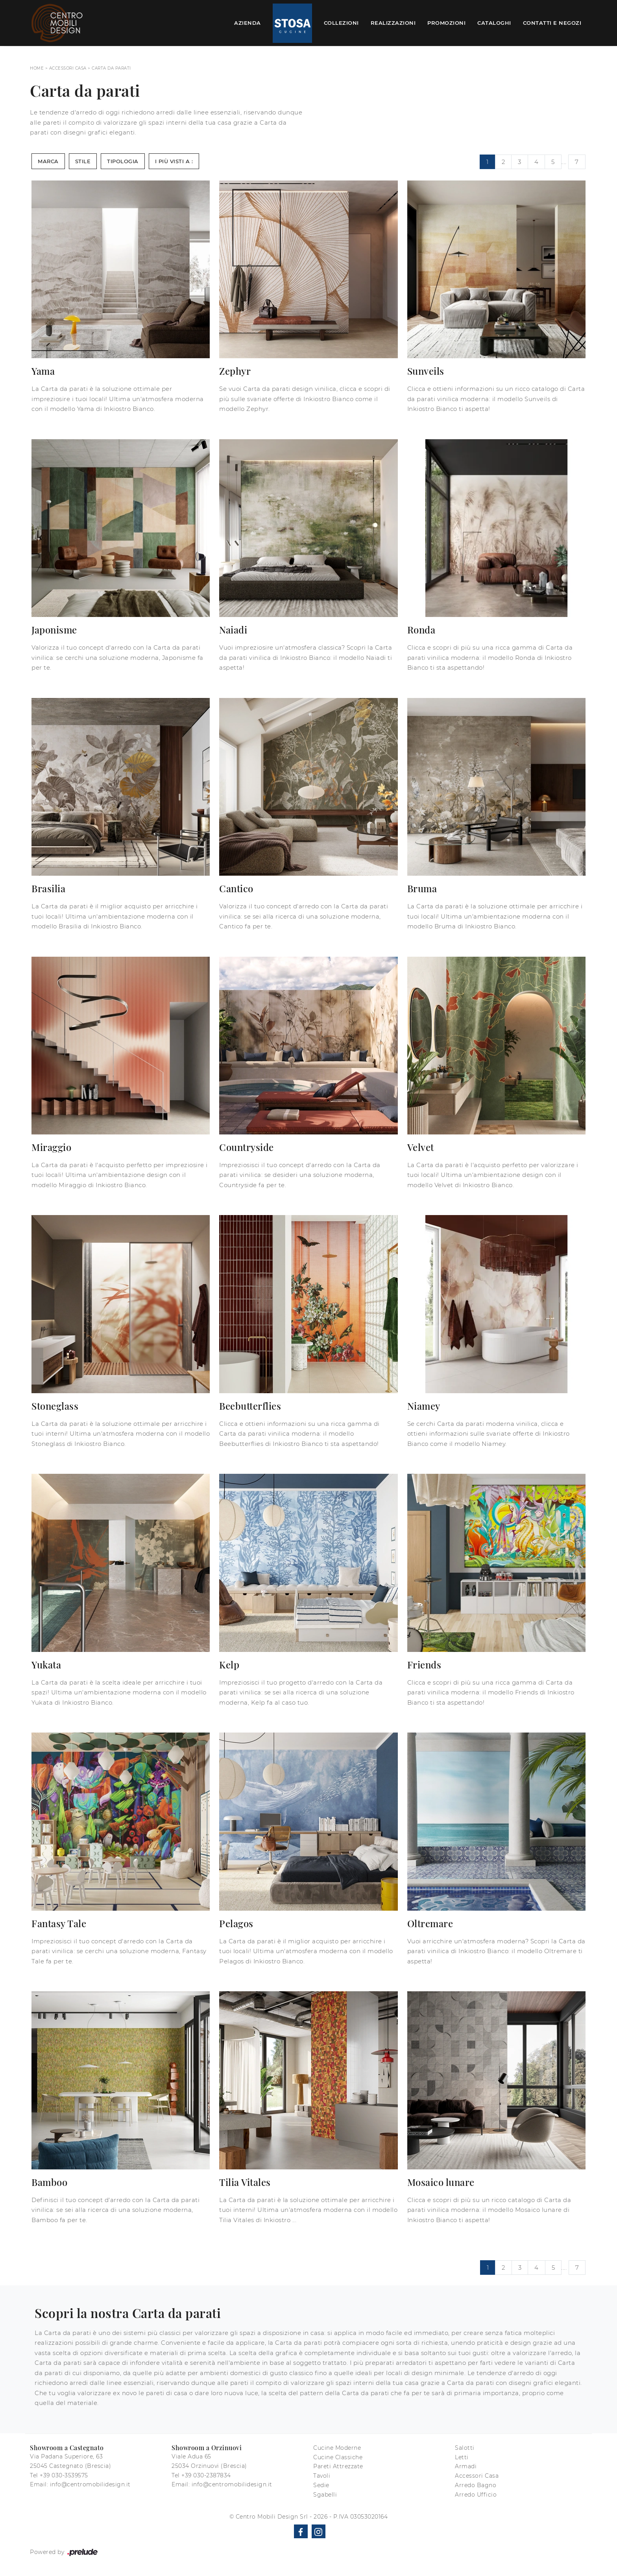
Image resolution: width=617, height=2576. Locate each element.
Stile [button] (83, 161)
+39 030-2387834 (206, 2475)
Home (37, 68)
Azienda (247, 23)
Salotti (465, 2447)
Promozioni (446, 23)
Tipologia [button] (123, 161)
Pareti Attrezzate (338, 2466)
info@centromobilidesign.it (90, 2484)
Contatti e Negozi (552, 23)
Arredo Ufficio (476, 2494)
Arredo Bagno (475, 2485)
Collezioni (341, 23)
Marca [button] (48, 161)
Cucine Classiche (337, 2457)
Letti (462, 2457)
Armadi (466, 2466)
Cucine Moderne (337, 2447)
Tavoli (321, 2475)
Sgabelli (325, 2494)
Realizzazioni (393, 23)
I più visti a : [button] (174, 161)
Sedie (321, 2485)
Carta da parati (111, 68)
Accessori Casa (68, 68)
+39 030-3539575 (64, 2475)
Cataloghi (494, 23)
